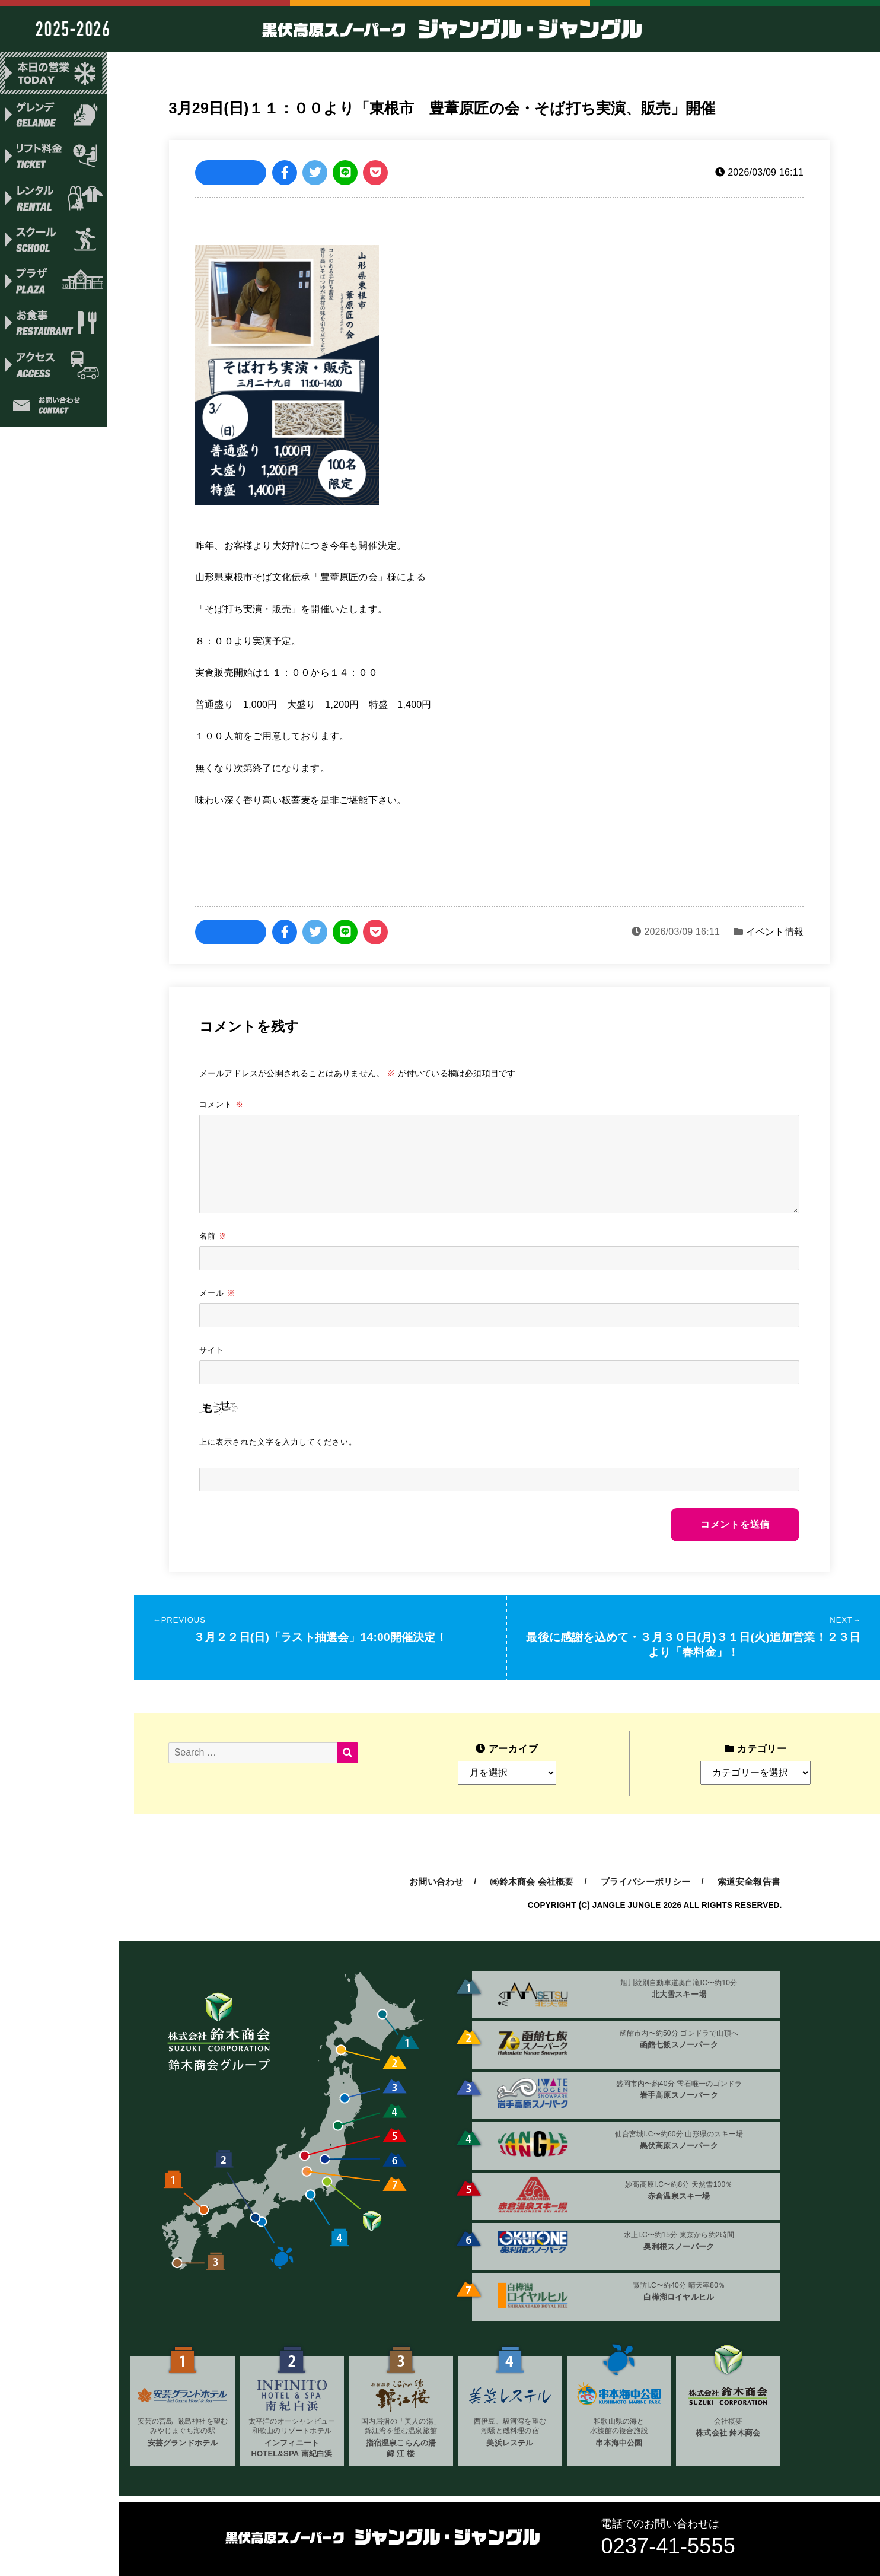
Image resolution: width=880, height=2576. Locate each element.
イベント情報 (775, 932)
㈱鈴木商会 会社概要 (531, 1882)
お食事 (53, 325)
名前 (213, 1236)
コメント (221, 1104)
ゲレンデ (53, 115)
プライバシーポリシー (646, 1882)
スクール (53, 241)
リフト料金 (53, 157)
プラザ (53, 283)
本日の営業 (53, 73)
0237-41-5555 (668, 2546)
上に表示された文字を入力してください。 (278, 1441)
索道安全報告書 (749, 1882)
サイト (211, 1349)
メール (217, 1292)
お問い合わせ (53, 410)
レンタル (53, 199)
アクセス (53, 368)
